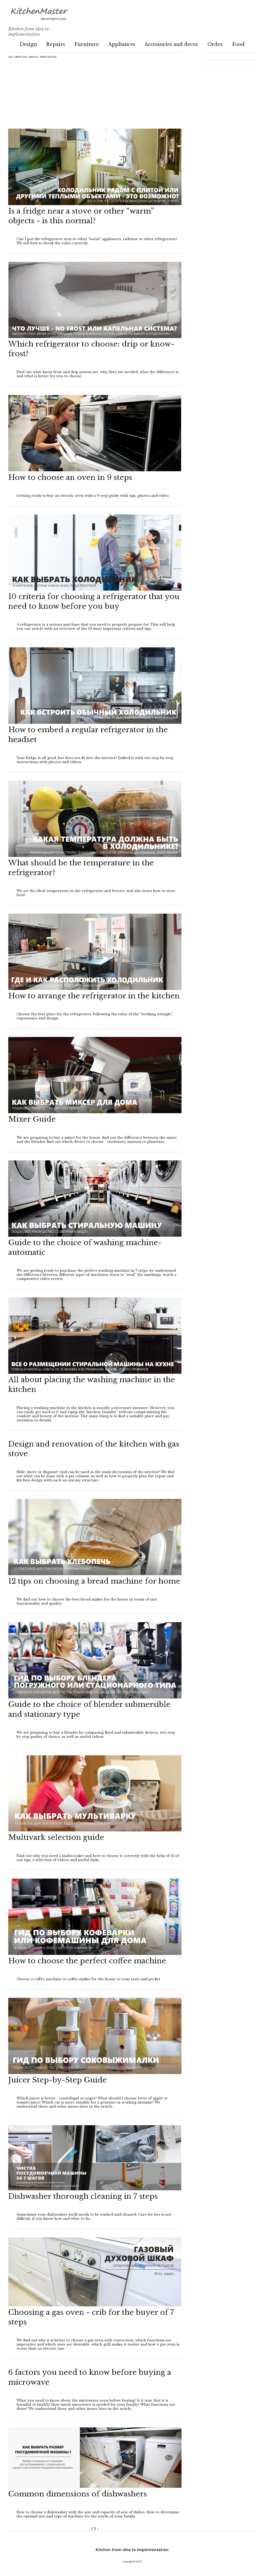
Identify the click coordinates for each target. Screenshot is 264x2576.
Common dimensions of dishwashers (77, 2493)
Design (28, 44)
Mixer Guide (32, 1119)
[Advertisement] (95, 87)
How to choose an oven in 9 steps (70, 477)
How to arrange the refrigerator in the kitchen (94, 995)
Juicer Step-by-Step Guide (57, 2079)
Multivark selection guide (56, 1837)
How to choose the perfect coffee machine (87, 1960)
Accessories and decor (171, 44)
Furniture (86, 44)
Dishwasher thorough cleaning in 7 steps (83, 2196)
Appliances (121, 44)
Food (238, 44)
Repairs (55, 44)
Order (215, 44)
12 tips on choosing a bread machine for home (94, 1581)
